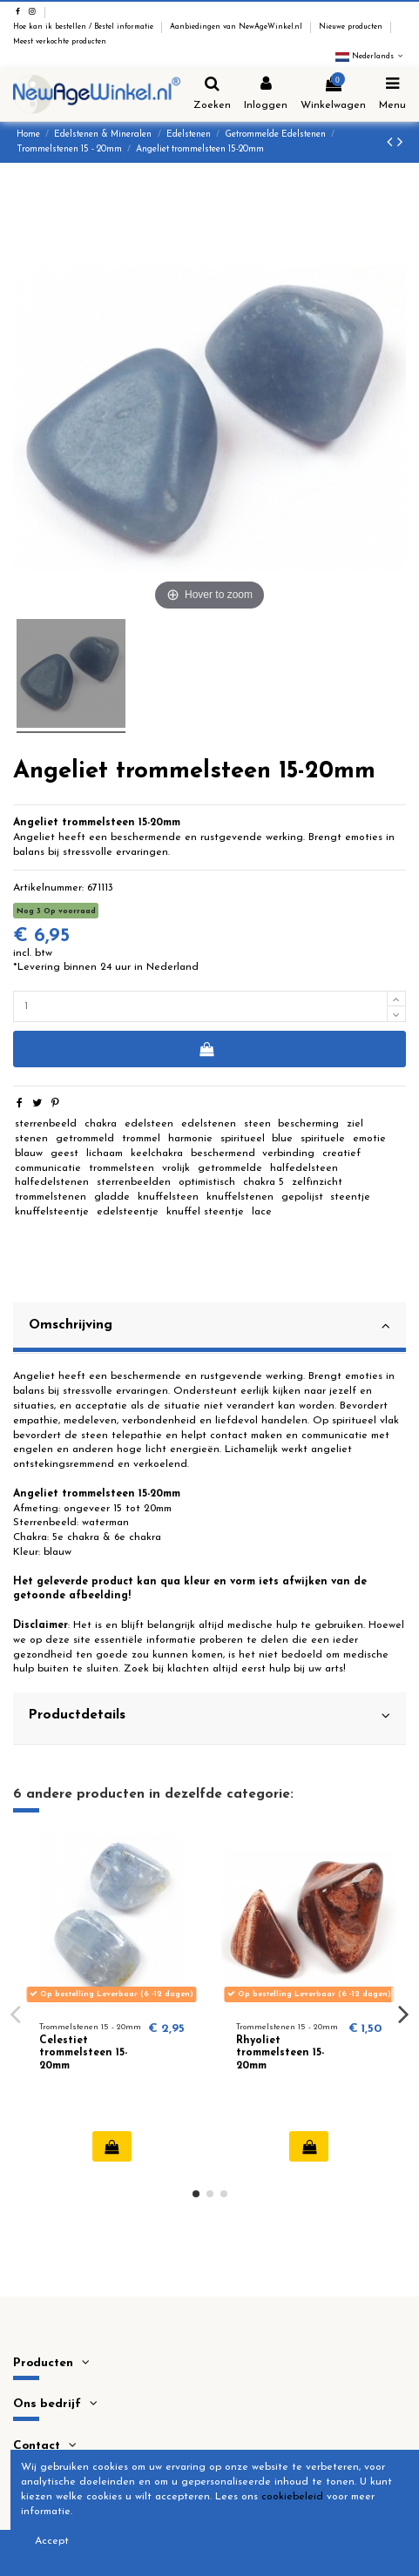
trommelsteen (121, 1168)
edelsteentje (128, 1212)
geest (64, 1153)
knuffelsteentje (52, 1212)
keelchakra (157, 1153)
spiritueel (242, 1138)
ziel (355, 1124)
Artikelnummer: (48, 888)
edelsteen (149, 1124)
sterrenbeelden (134, 1182)
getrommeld (85, 1138)
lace (262, 1212)
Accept (52, 2541)
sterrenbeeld (46, 1124)
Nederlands (370, 56)
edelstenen (208, 1124)
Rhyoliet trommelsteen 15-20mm (280, 2053)
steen (257, 1124)
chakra (100, 1124)
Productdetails (209, 1716)
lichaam (104, 1153)
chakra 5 (263, 1182)
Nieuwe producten (352, 27)
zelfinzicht (317, 1182)
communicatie (48, 1168)
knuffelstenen (240, 1197)
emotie (369, 1138)
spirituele (323, 1138)
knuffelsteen (168, 1197)
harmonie (190, 1138)
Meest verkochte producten (59, 41)
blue (282, 1138)
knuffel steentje (205, 1212)
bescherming (308, 1124)
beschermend (223, 1153)
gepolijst (302, 1197)
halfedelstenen (52, 1182)
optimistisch (207, 1182)
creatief (341, 1153)
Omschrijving (209, 1326)
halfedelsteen (304, 1168)
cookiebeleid (292, 2497)
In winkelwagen (206, 1049)
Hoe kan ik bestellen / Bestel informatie (84, 27)
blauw (29, 1153)
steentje (350, 1197)
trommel (141, 1138)
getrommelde (230, 1168)
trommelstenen (50, 1197)
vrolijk (176, 1168)
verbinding (288, 1153)
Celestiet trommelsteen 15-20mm (83, 2053)
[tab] (209, 1328)
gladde (112, 1197)
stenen (31, 1138)
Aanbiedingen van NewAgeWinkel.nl (237, 27)
